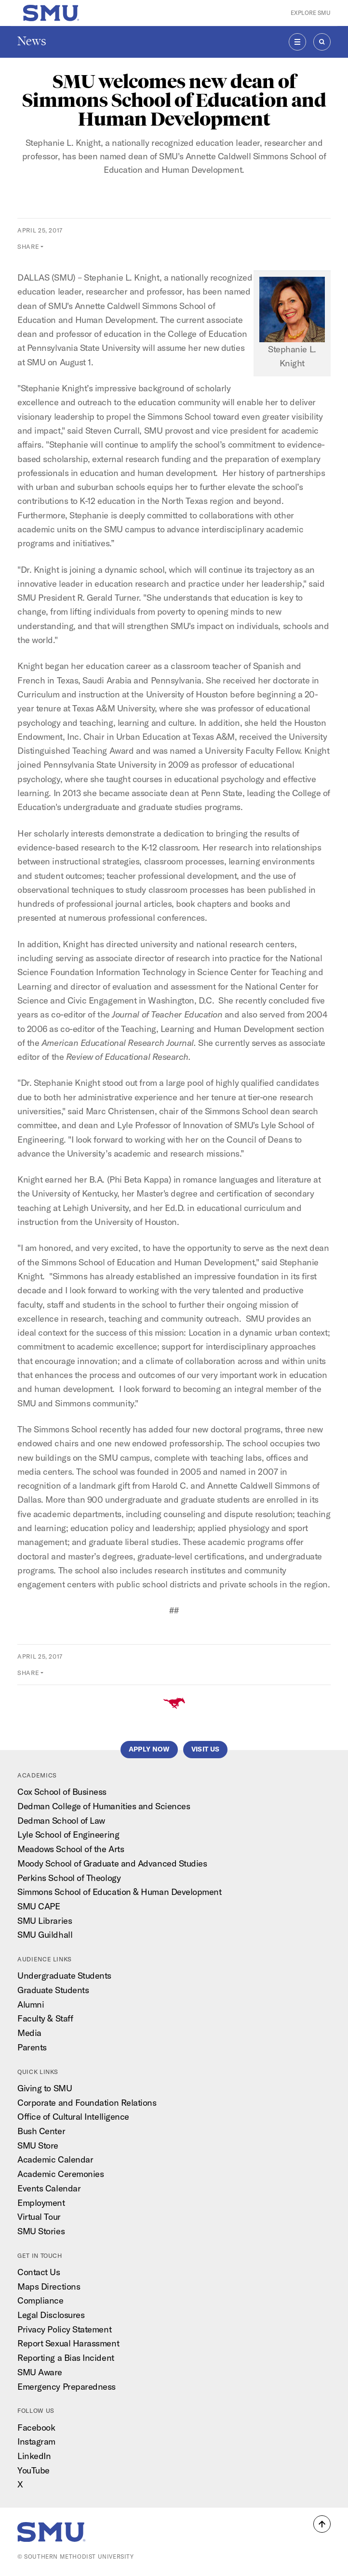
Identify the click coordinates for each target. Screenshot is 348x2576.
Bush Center (41, 2131)
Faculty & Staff (45, 2018)
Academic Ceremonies (60, 2173)
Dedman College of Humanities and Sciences (103, 1806)
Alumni (30, 2004)
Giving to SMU (44, 2088)
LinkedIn (34, 2455)
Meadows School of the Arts (70, 1849)
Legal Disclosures (50, 2314)
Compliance (40, 2300)
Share (28, 246)
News (31, 41)
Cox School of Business (62, 1791)
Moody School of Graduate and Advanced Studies (112, 1863)
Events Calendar (48, 2188)
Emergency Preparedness (66, 2386)
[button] (322, 2524)
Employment (41, 2202)
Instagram (36, 2441)
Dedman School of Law (61, 1820)
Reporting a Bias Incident (65, 2357)
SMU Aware (39, 2372)
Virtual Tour (39, 2216)
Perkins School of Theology (68, 1877)
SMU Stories (41, 2231)
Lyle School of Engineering (68, 1834)
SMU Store (37, 2145)
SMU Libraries (44, 1920)
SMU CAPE (38, 1906)
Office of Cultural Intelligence (73, 2116)
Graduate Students (53, 1990)
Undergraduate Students (64, 1975)
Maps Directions (48, 2286)
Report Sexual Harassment (68, 2343)
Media (29, 2032)
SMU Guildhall (44, 1934)
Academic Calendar (55, 2159)
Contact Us (38, 2272)
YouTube (33, 2470)
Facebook (36, 2427)
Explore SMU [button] (311, 12)
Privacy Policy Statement (64, 2329)
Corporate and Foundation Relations (86, 2102)
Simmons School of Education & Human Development (119, 1891)
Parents (32, 2047)
